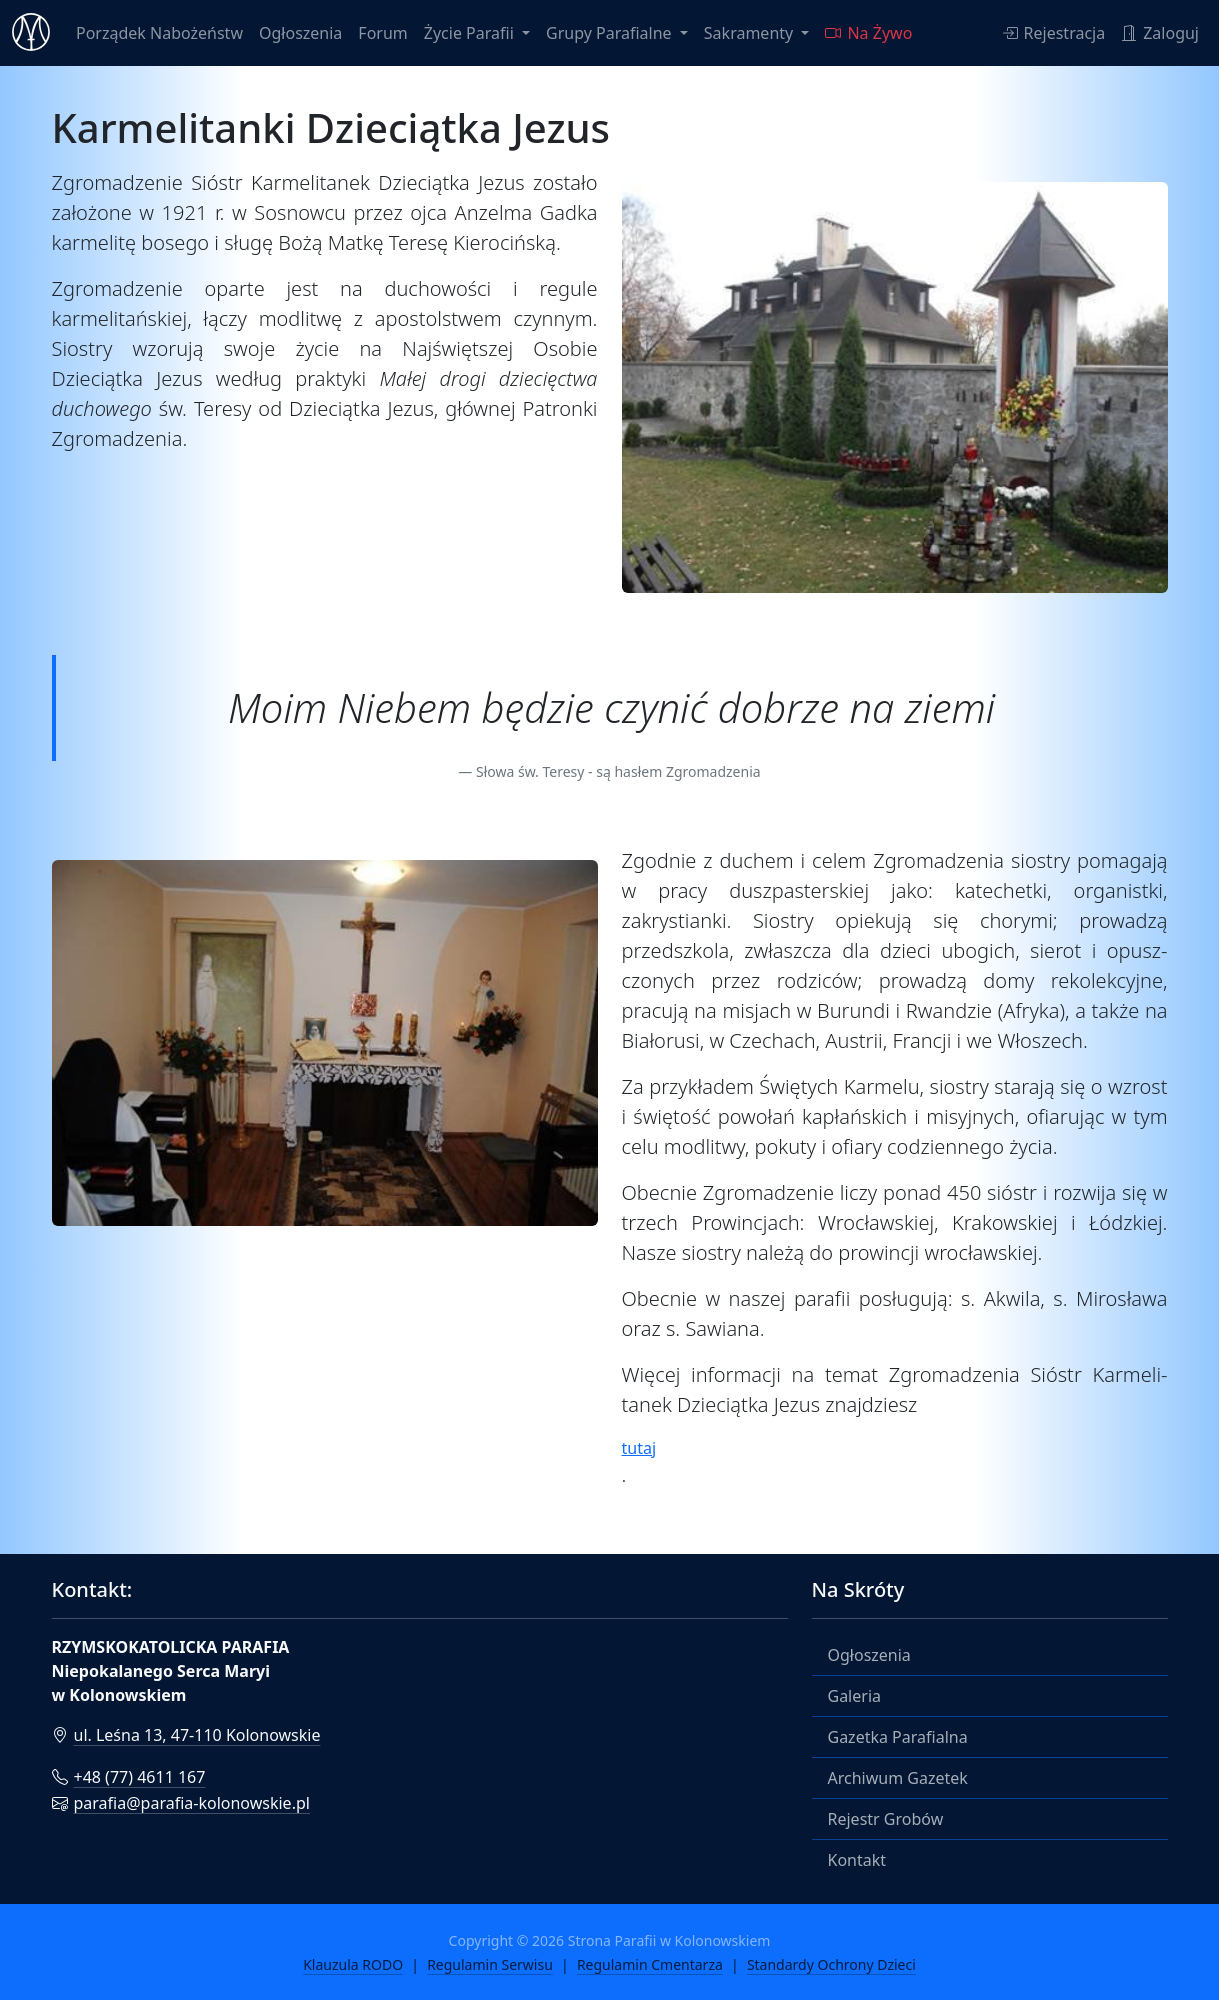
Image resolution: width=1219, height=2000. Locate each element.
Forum (382, 33)
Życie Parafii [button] (471, 33)
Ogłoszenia (300, 33)
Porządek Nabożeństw (159, 33)
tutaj (639, 1448)
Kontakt (857, 1860)
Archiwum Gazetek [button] (898, 1778)
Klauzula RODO (353, 1964)
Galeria (855, 1696)
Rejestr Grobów (886, 1819)
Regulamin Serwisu (490, 1964)
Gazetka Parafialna (898, 1737)
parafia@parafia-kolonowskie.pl (181, 1803)
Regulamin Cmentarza (650, 1964)
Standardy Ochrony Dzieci (831, 1964)
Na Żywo (868, 33)
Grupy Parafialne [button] (611, 33)
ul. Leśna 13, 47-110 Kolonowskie (186, 1735)
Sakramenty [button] (751, 33)
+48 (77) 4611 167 (129, 1777)
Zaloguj (1160, 33)
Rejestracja (1054, 33)
